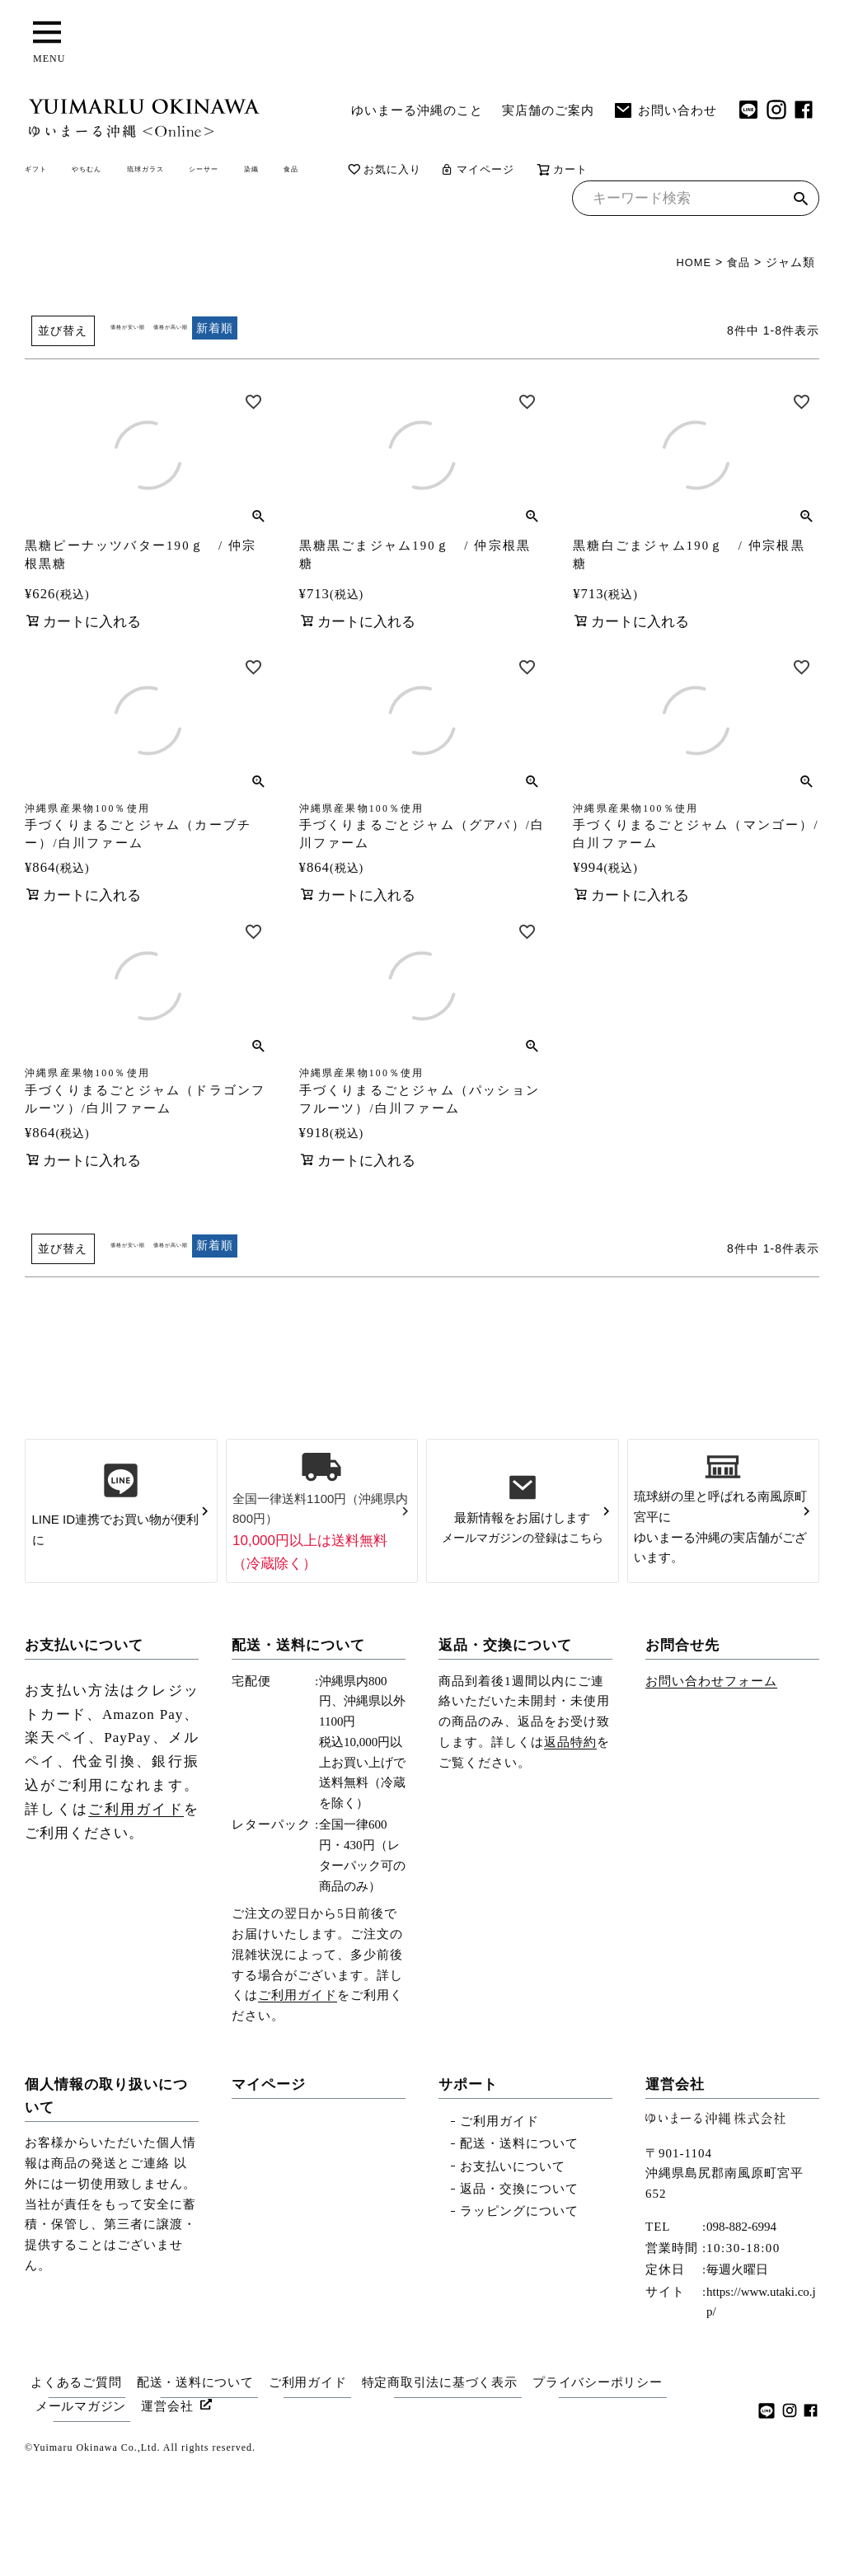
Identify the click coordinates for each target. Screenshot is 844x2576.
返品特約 (570, 1852)
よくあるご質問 (74, 2491)
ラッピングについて (519, 2321)
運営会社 (675, 2196)
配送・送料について (298, 1756)
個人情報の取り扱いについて (106, 2207)
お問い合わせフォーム (711, 1791)
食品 (463, 171)
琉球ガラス (231, 171)
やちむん (132, 171)
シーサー (330, 171)
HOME (691, 267)
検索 (800, 206)
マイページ (665, 173)
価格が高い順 (230, 333)
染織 (405, 171)
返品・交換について (505, 1756)
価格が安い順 (147, 333)
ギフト (49, 171)
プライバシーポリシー (618, 2491)
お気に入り (567, 173)
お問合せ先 (682, 1756)
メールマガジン (82, 2511)
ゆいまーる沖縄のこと (417, 110)
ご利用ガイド (136, 1919)
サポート (468, 2196)
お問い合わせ (665, 110)
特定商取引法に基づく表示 (454, 2491)
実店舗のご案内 (548, 110)
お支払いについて (84, 1756)
